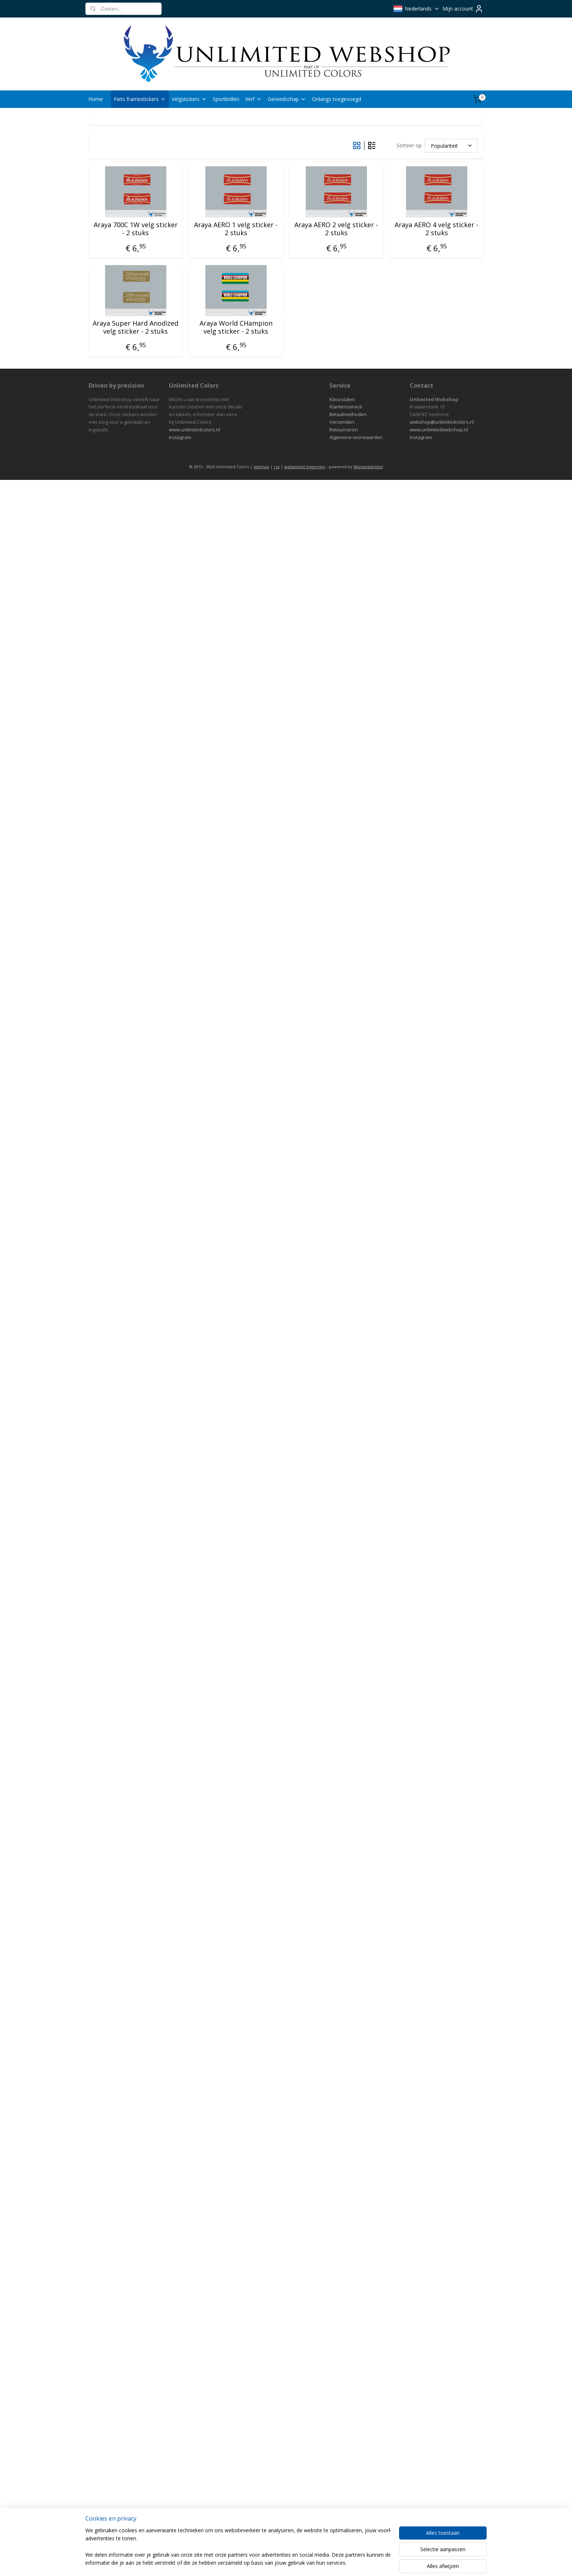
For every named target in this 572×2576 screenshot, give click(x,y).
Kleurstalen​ (342, 399)
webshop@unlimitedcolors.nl (442, 422)
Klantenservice (345, 406)
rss (276, 466)
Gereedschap (287, 99)
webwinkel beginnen (304, 466)
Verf (253, 99)
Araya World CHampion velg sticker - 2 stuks (236, 327)
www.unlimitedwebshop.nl (439, 429)
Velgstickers (189, 99)
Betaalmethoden (348, 414)
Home (95, 99)
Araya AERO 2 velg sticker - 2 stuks (336, 229)
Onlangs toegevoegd (336, 99)
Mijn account (462, 8)
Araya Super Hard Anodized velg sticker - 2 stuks (135, 327)
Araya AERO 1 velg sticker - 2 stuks (236, 229)
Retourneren (343, 429)
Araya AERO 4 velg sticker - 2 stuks (436, 229)
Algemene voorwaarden (356, 437)
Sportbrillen (226, 99)
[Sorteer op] (451, 145)
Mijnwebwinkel (368, 466)
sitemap (261, 466)
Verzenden (341, 422)
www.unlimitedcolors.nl (194, 429)
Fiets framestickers (140, 99)
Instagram (180, 437)
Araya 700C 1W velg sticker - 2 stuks (136, 229)
